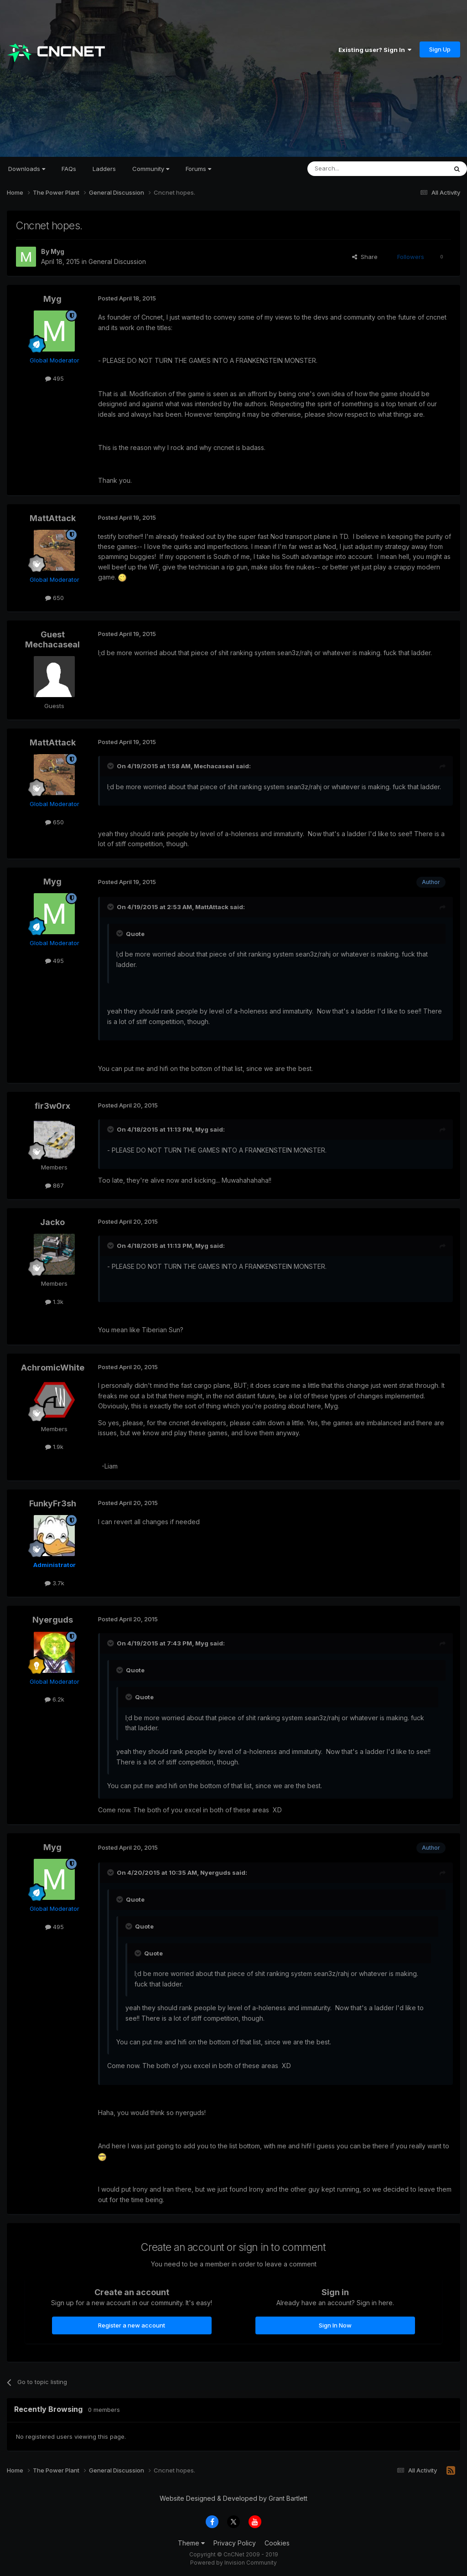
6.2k (54, 1699)
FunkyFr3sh (52, 1503)
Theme (191, 2543)
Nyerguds (52, 1619)
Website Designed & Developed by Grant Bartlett (233, 2498)
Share (365, 256)
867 (54, 1185)
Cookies (277, 2543)
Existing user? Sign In (374, 49)
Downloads (26, 168)
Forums (198, 168)
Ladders (104, 168)
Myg (57, 251)
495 (54, 378)
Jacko (52, 1222)
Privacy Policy (234, 2543)
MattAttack (53, 518)
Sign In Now (335, 2325)
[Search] (353, 168)
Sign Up (440, 49)
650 (54, 597)
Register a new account (131, 2325)
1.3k (54, 1301)
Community (150, 168)
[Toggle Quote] (111, 766)
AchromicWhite (52, 1367)
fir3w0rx (52, 1106)
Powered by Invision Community (233, 2562)
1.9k (54, 1446)
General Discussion (117, 261)
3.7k (54, 1583)
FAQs (69, 168)
